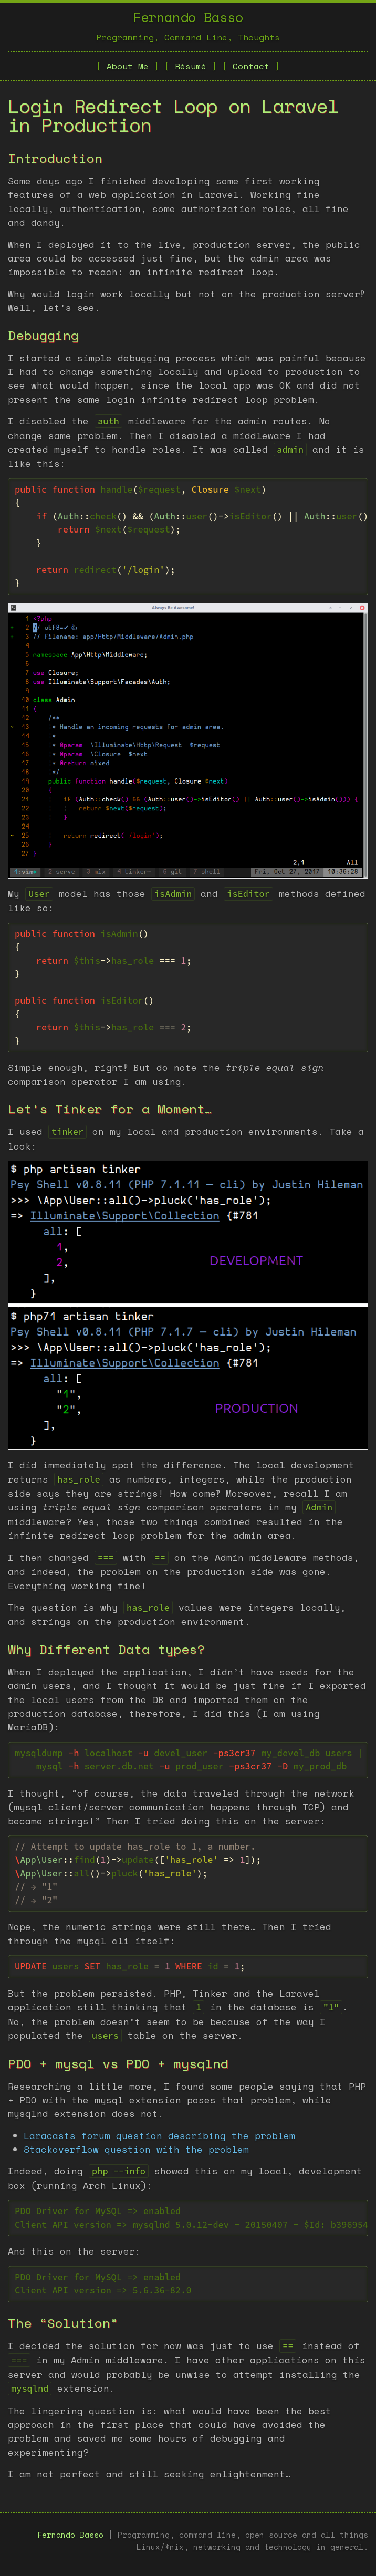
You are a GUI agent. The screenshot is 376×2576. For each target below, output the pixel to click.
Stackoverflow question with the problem (136, 2149)
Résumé (191, 66)
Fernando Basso (188, 17)
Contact (251, 66)
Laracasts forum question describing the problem (159, 2135)
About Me (127, 66)
